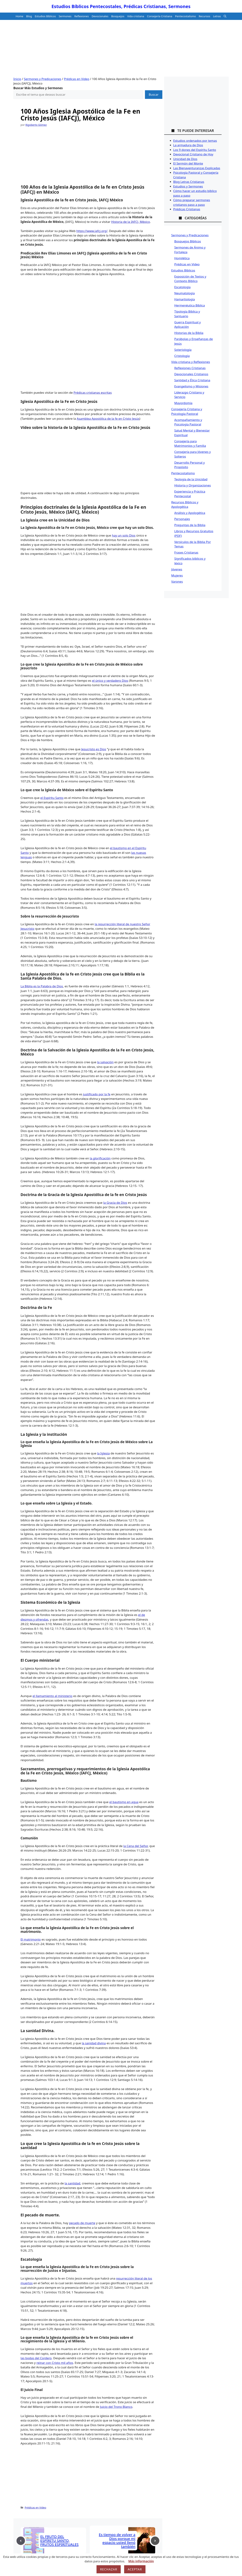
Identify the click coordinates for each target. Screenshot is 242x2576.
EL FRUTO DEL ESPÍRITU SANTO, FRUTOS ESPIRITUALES (59, 2540)
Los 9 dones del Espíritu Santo (194, 150)
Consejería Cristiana (159, 16)
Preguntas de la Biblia (189, 525)
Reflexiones (81, 16)
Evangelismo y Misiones (191, 386)
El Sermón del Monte (188, 163)
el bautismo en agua (123, 1802)
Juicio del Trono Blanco (116, 2407)
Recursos (204, 16)
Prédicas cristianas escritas (93, 392)
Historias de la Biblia (188, 333)
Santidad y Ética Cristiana (192, 380)
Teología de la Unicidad (191, 479)
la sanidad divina (94, 2043)
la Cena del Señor (135, 1846)
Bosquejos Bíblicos (187, 241)
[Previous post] (20, 2540)
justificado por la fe (97, 1094)
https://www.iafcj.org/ (91, 231)
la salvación (105, 1062)
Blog (29, 16)
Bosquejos (117, 16)
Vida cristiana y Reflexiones (190, 362)
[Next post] (155, 2540)
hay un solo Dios (123, 535)
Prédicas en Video (76, 79)
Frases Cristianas (186, 552)
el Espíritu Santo (52, 798)
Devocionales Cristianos (191, 374)
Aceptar (135, 2569)
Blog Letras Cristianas (188, 182)
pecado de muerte (82, 2223)
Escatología (182, 287)
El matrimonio (31, 1939)
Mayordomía (183, 403)
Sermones (65, 16)
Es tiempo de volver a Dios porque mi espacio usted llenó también (117, 2540)
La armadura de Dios (188, 145)
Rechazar (108, 2569)
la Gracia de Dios (115, 1203)
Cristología (182, 356)
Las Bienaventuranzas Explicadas (196, 168)
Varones (177, 581)
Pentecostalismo (185, 16)
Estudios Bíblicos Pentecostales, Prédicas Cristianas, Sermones (121, 6)
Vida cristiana (135, 16)
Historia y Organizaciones (192, 485)
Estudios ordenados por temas (195, 141)
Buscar (153, 94)
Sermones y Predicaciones (42, 79)
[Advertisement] (121, 50)
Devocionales (100, 16)
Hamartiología (184, 299)
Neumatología (184, 293)
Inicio (17, 79)
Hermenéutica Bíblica (189, 305)
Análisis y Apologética (189, 513)
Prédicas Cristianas (186, 209)
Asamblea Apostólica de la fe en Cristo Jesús (108, 419)
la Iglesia (103, 1453)
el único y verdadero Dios (110, 680)
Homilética (182, 258)
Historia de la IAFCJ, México (130, 222)
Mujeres (177, 575)
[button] (225, 16)
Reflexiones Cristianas (190, 368)
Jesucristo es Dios (93, 749)
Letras (217, 16)
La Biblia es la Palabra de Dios (42, 986)
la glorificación (100, 1158)
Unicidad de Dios (185, 159)
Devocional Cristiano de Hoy (193, 154)
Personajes (182, 519)
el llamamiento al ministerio (52, 1696)
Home (19, 16)
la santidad (72, 2183)
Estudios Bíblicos (45, 16)
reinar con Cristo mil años (54, 2363)
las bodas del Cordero (36, 2358)
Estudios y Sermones (188, 186)
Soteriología (183, 350)
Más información (141, 2561)
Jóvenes (176, 569)
